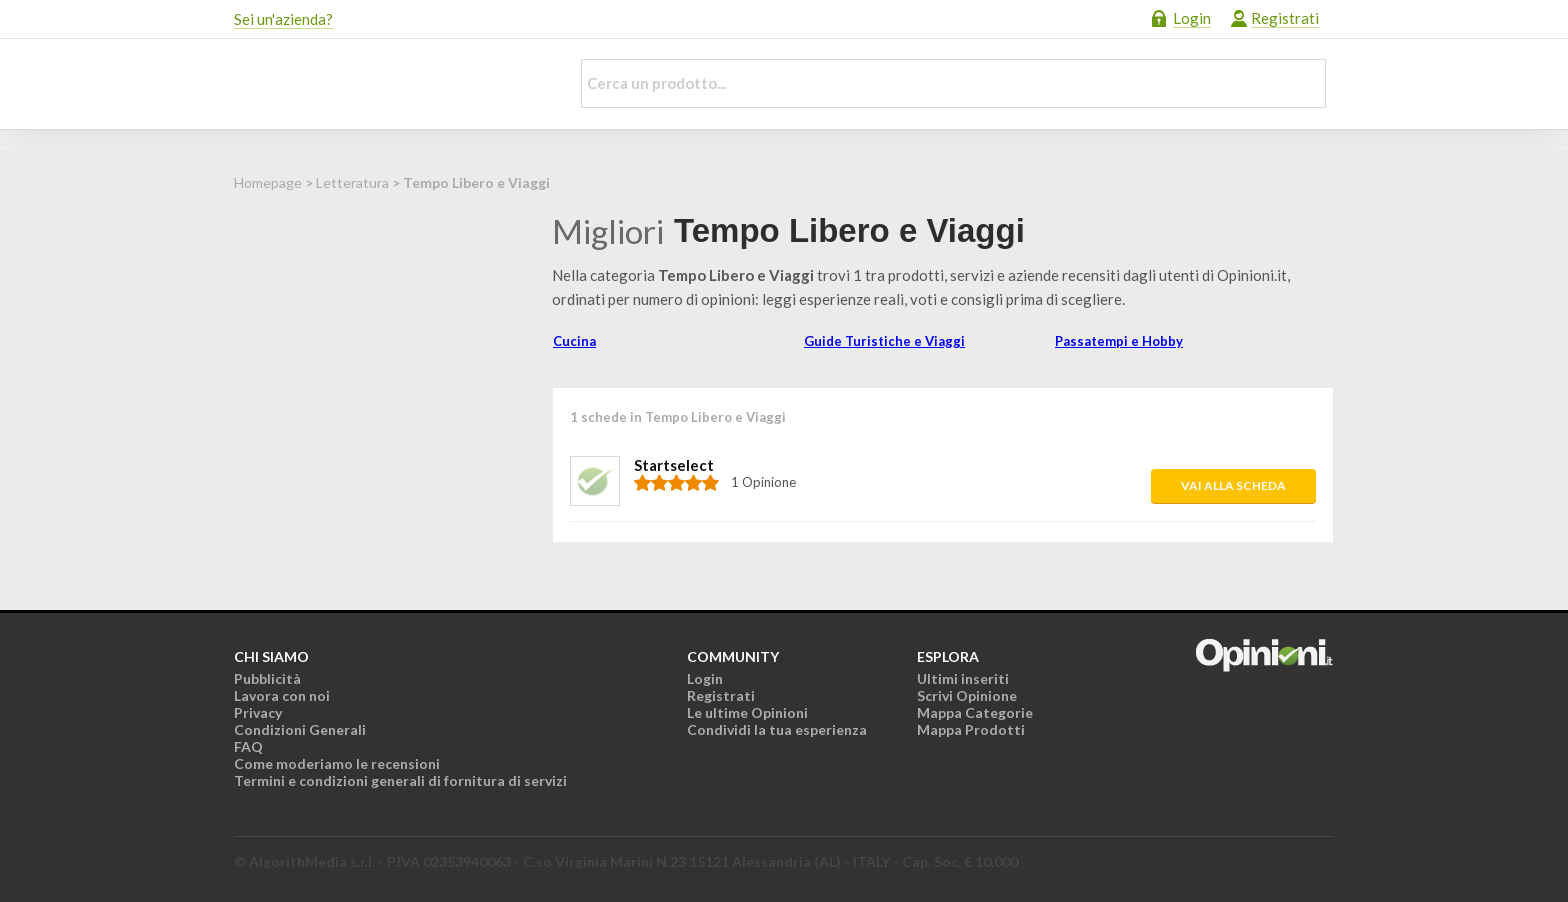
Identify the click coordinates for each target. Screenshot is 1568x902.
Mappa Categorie (975, 712)
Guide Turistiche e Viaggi (884, 341)
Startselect (674, 465)
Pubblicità (267, 678)
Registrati (1285, 18)
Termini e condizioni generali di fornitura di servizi (400, 780)
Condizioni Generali (300, 729)
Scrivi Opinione (967, 695)
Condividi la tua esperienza (777, 729)
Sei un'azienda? (283, 19)
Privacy (258, 712)
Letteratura (352, 182)
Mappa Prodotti (971, 729)
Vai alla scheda (1233, 485)
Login (1192, 18)
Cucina (574, 341)
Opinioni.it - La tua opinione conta (389, 84)
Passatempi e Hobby (1119, 341)
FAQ (248, 746)
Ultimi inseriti (963, 678)
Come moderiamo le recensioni (337, 763)
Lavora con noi (282, 695)
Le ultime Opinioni (747, 712)
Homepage (268, 182)
